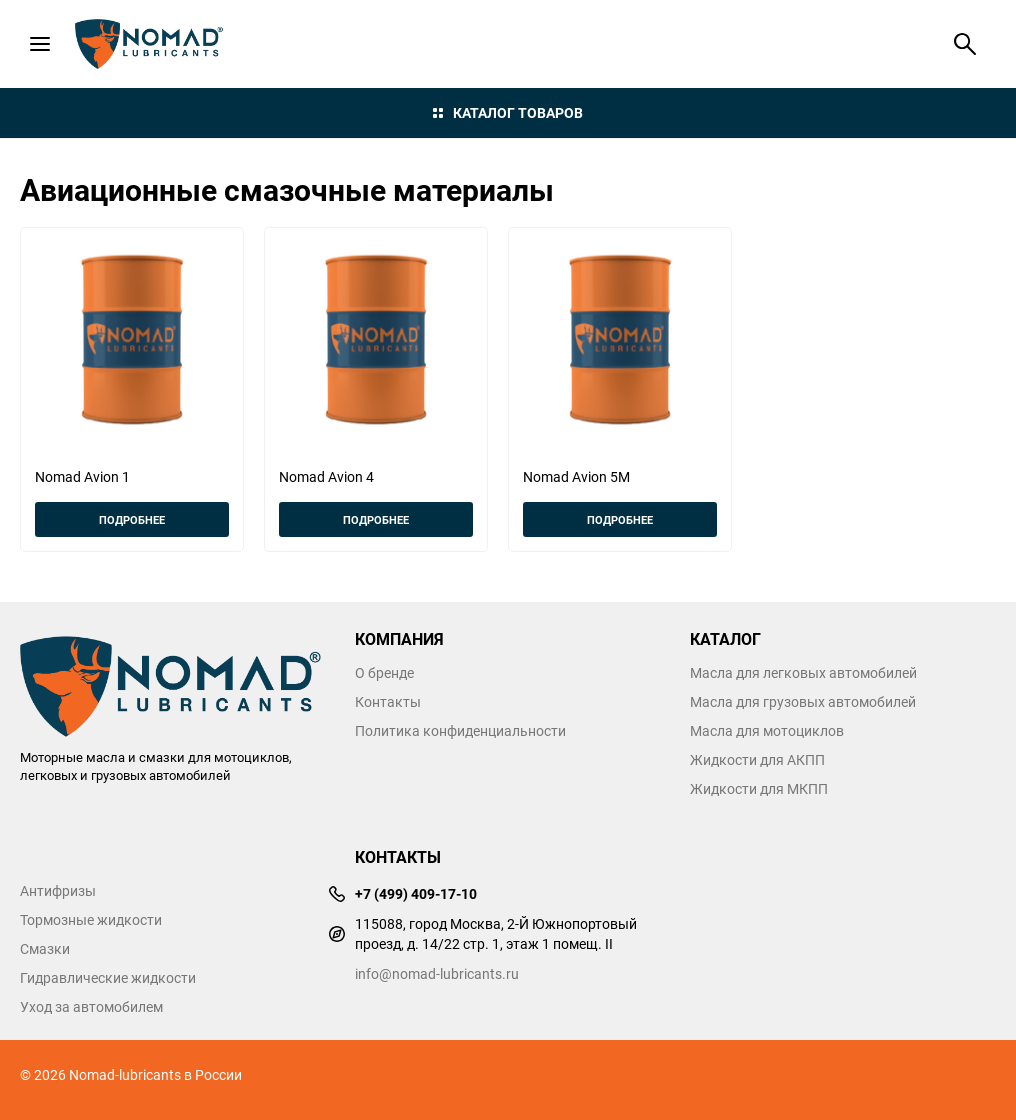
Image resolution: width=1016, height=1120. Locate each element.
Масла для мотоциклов (767, 731)
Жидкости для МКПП (759, 789)
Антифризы (58, 891)
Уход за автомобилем (91, 1007)
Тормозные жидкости (91, 920)
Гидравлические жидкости (108, 978)
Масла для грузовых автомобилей (803, 702)
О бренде (384, 673)
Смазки (45, 949)
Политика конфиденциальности (460, 731)
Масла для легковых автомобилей (803, 673)
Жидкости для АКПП (757, 760)
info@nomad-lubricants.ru (437, 973)
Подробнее (132, 519)
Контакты (388, 702)
